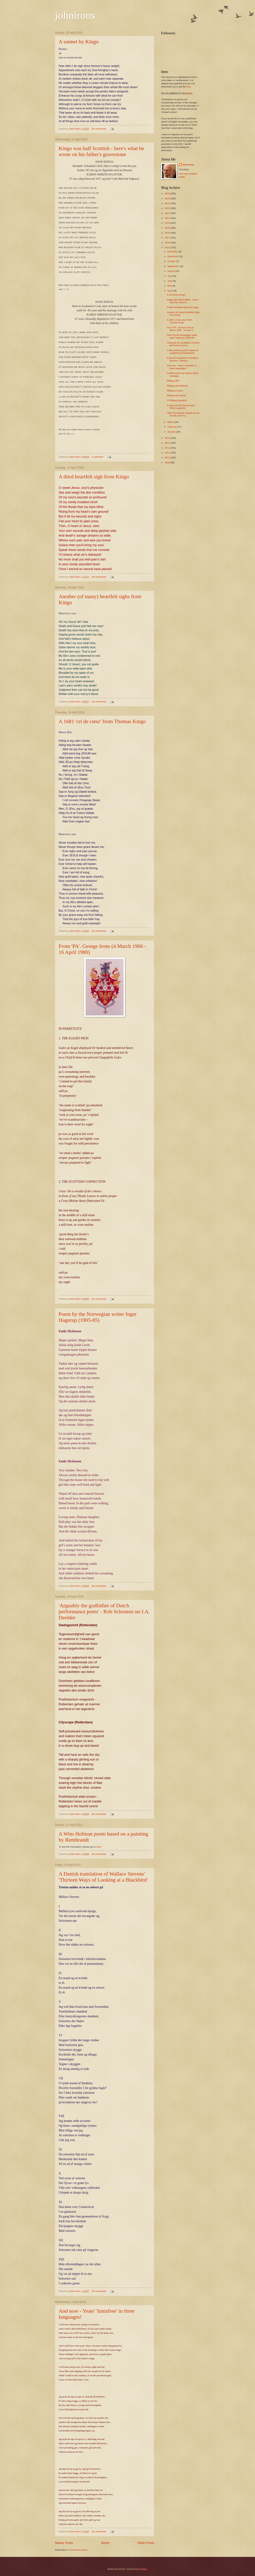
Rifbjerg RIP (173, 380)
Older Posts (145, 2543)
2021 (167, 218)
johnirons (75, 15)
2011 (167, 452)
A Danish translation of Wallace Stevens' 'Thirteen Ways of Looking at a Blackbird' (103, 1877)
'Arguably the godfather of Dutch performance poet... (183, 344)
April (169, 290)
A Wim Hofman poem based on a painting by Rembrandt (182, 351)
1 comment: (98, 457)
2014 (167, 438)
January (171, 431)
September (173, 266)
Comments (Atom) (78, 2550)
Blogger (143, 2569)
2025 (167, 198)
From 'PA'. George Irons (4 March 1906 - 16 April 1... (181, 328)
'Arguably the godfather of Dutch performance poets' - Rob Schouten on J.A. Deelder (104, 1611)
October (171, 261)
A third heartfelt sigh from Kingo (94, 476)
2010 (167, 457)
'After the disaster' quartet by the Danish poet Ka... (183, 414)
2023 (167, 208)
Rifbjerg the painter (176, 395)
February (172, 426)
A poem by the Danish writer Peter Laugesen (181, 406)
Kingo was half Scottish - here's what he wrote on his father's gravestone (101, 151)
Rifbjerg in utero (175, 390)
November (172, 256)
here (98, 1846)
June (170, 281)
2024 (167, 203)
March (170, 422)
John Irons (188, 164)
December (172, 251)
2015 (167, 247)
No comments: (99, 128)
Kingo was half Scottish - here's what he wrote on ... (183, 301)
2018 (167, 232)
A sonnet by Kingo (79, 41)
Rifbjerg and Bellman (177, 385)
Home (105, 2543)
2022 (167, 213)
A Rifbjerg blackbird (176, 400)
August (171, 271)
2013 (167, 443)
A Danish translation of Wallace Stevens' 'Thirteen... (182, 359)
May (169, 285)
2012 (167, 447)
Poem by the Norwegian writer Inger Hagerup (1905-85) (98, 1317)
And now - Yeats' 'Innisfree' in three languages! (181, 367)
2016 (167, 242)
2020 (167, 223)
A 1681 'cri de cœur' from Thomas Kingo (102, 721)
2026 (167, 193)
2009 (167, 462)
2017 (167, 237)
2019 (167, 228)
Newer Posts (64, 2543)
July (169, 276)
